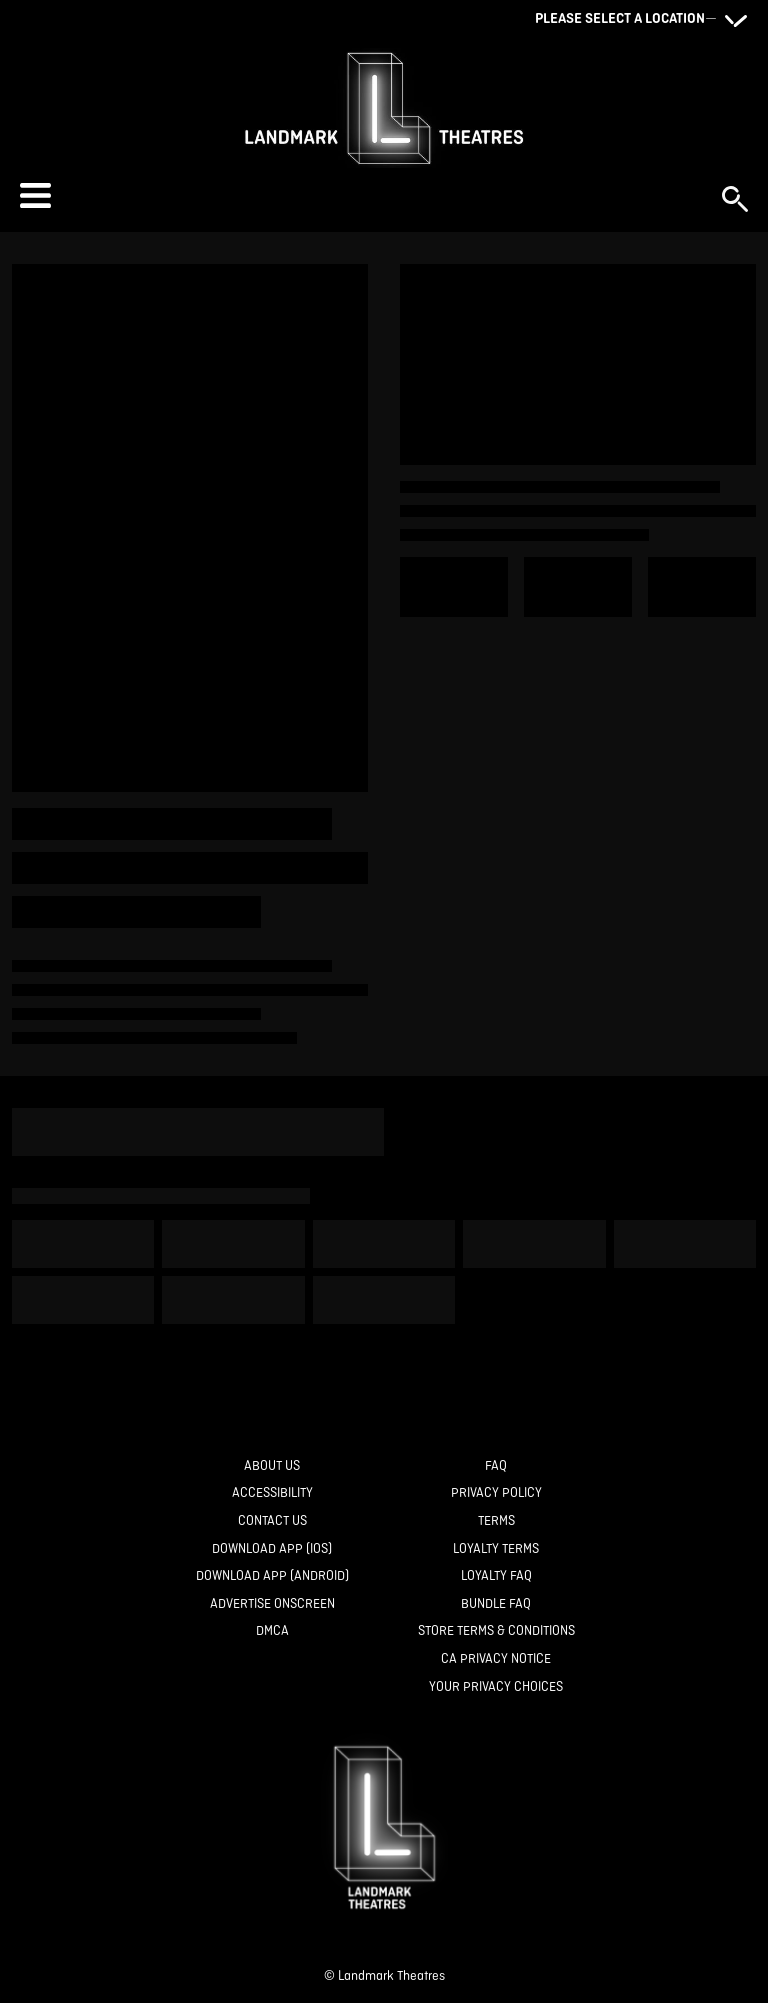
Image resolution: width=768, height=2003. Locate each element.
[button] (361, 195)
